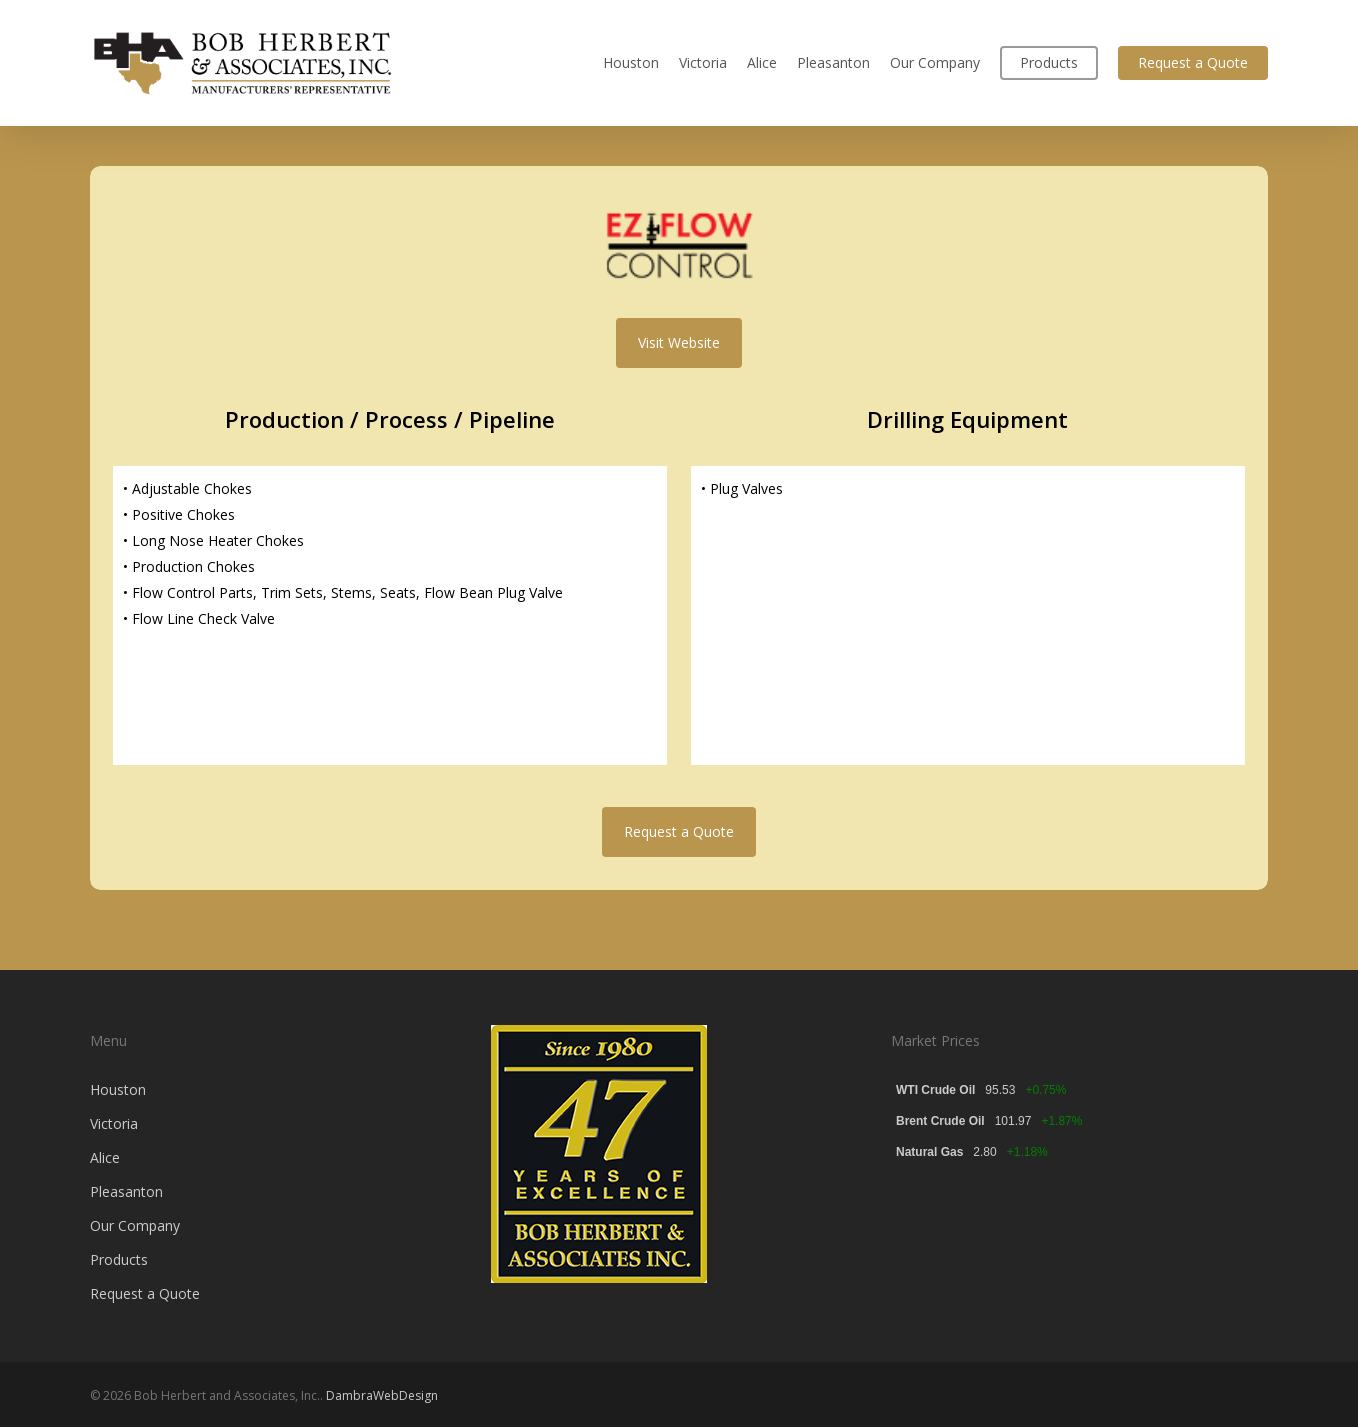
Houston (118, 1089)
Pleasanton (126, 1191)
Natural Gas (929, 1152)
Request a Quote (145, 1293)
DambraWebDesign (382, 1395)
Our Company (135, 1225)
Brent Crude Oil (940, 1121)
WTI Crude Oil (935, 1090)
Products (119, 1259)
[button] (679, 343)
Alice (105, 1157)
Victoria (114, 1123)
